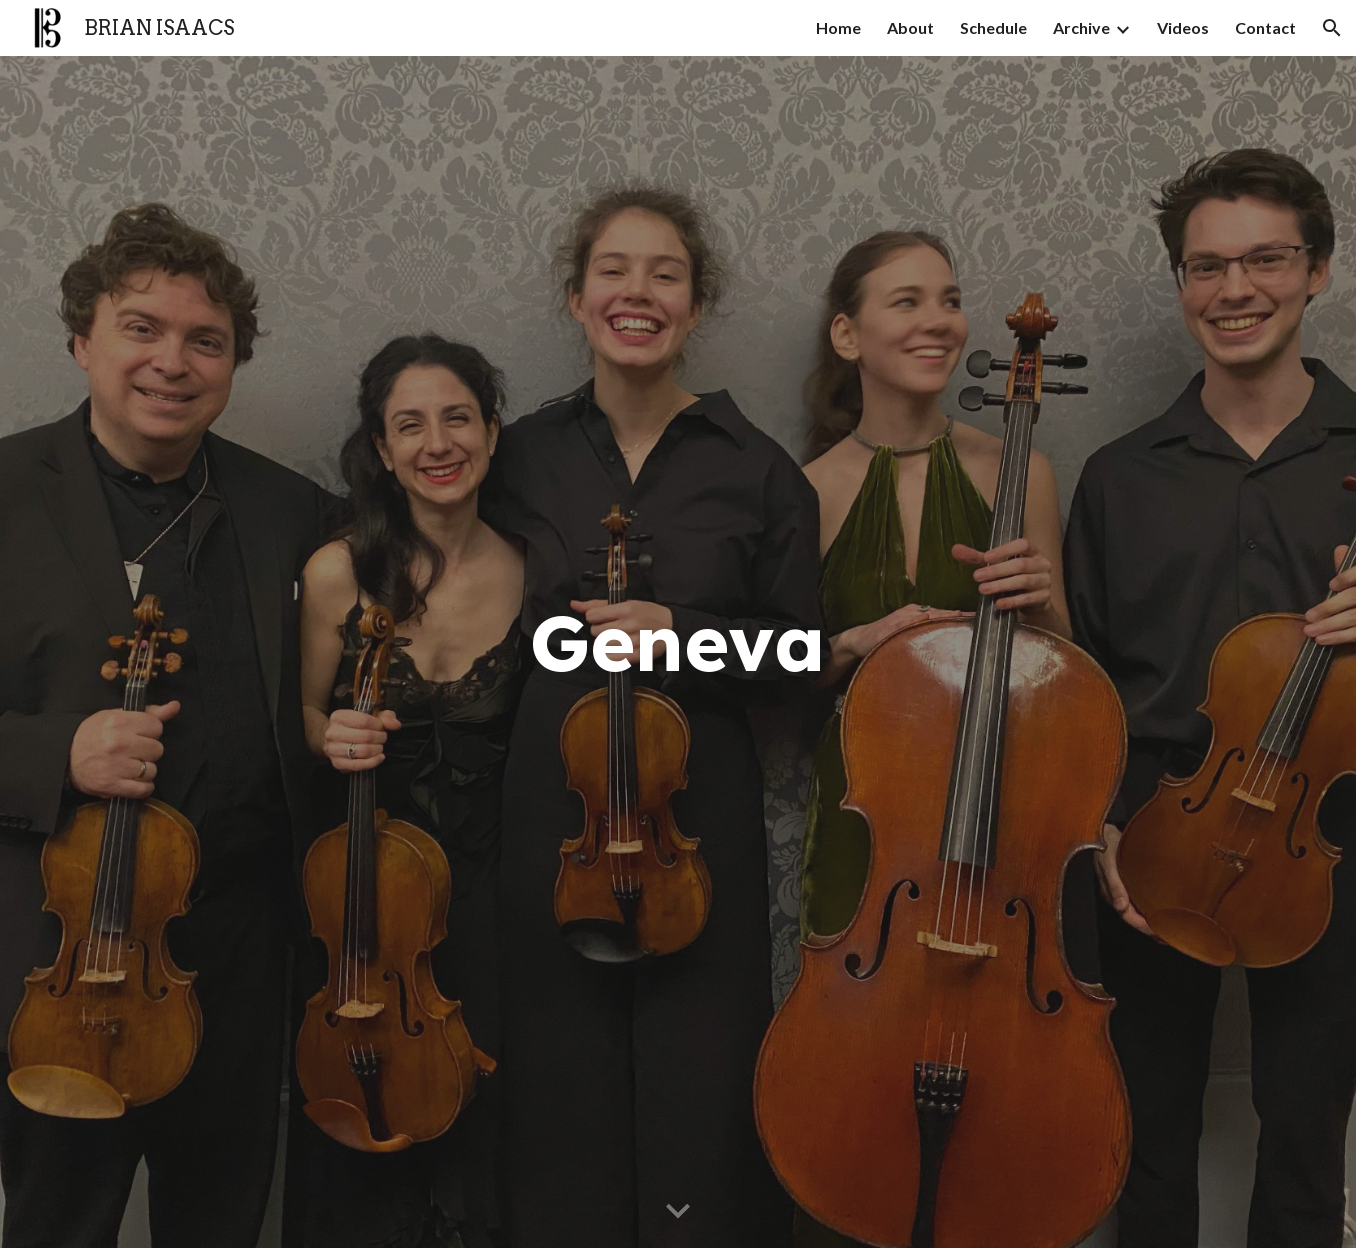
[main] (678, 652)
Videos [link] (1183, 27)
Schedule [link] (993, 27)
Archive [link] (1081, 27)
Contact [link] (1265, 27)
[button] (1332, 28)
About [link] (910, 27)
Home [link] (838, 27)
